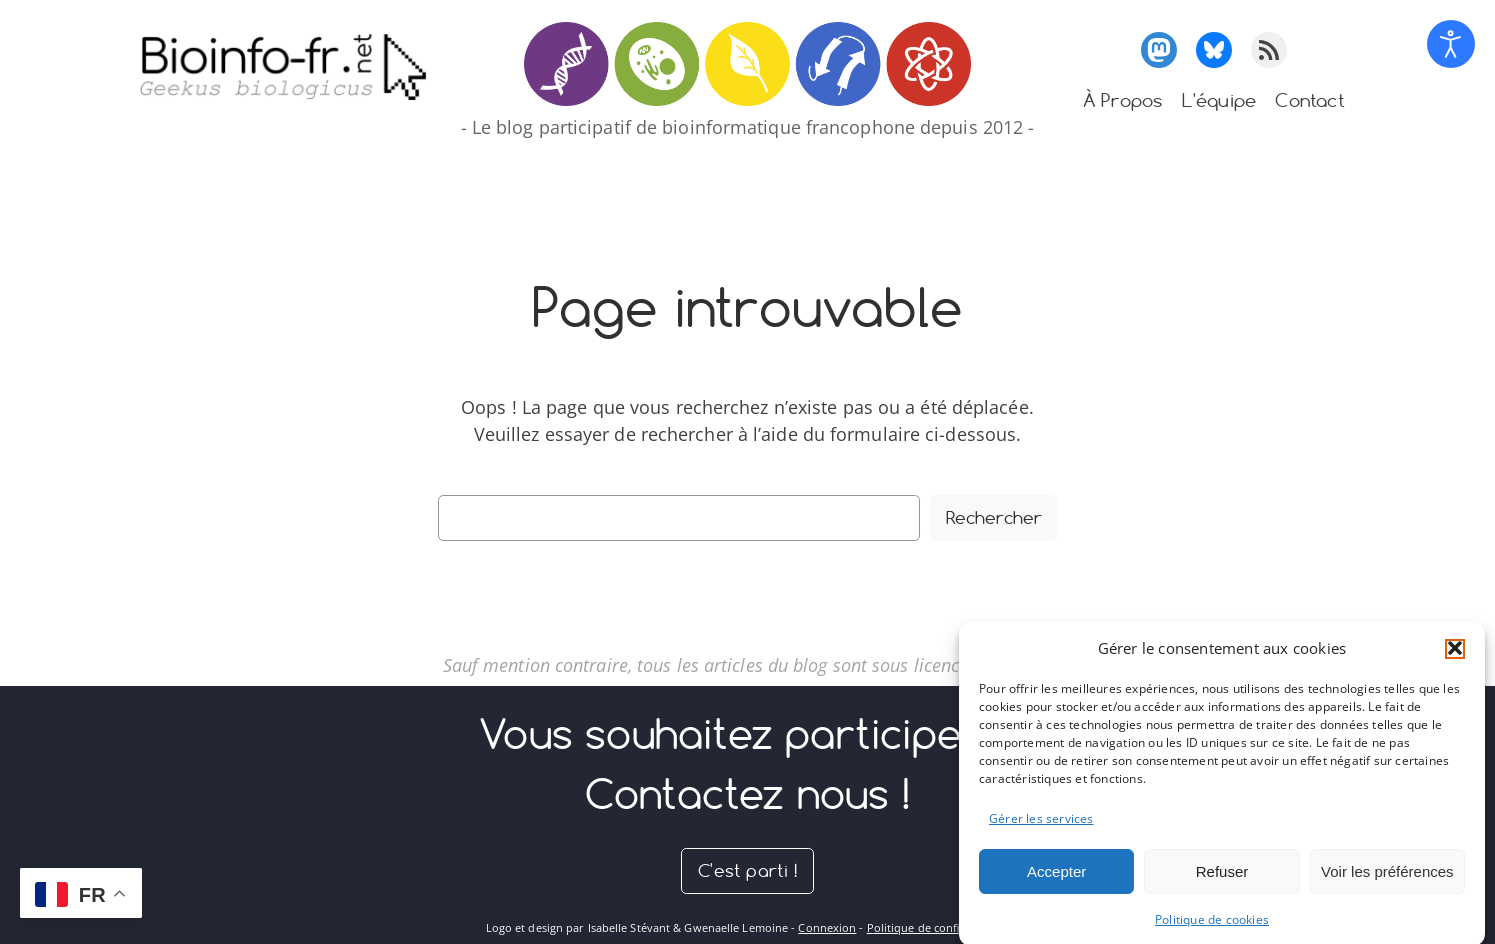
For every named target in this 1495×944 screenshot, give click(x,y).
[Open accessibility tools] (1451, 44)
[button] (1455, 658)
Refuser (1222, 881)
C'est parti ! (747, 870)
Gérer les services (1041, 828)
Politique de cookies (1212, 929)
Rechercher (994, 517)
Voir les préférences (1387, 881)
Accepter (1056, 881)
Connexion (827, 927)
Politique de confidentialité (938, 927)
